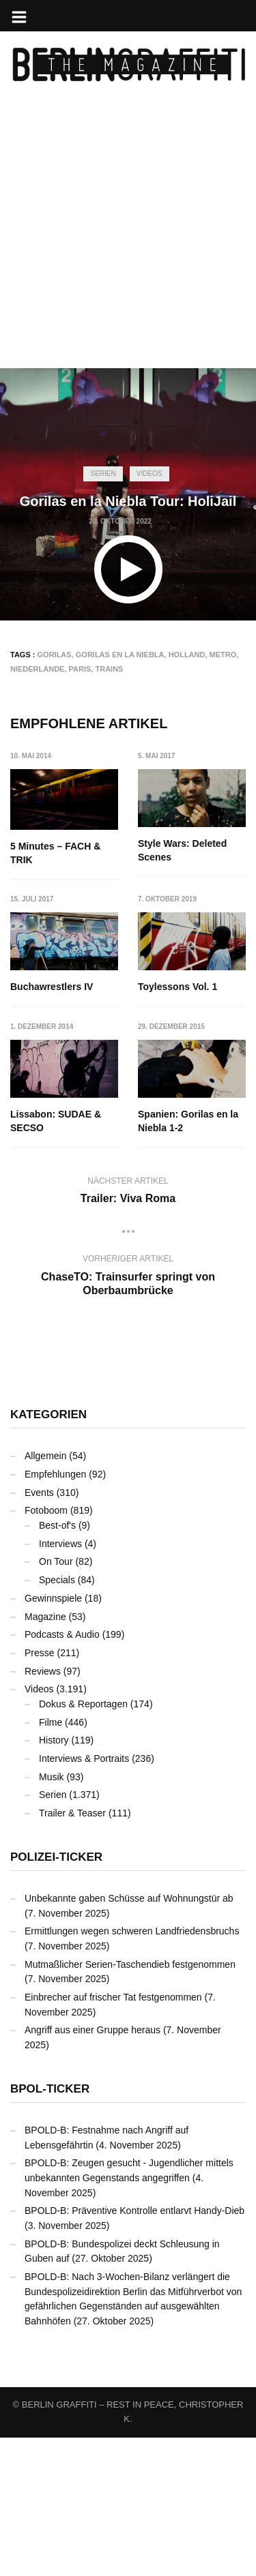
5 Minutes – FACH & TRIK (55, 853)
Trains (110, 669)
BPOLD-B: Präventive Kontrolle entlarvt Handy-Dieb (134, 2348)
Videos (149, 473)
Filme (50, 1860)
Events (39, 1631)
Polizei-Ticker (56, 1995)
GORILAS (55, 654)
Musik (51, 1915)
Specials (57, 1718)
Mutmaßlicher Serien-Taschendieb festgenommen (130, 2102)
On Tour (56, 1699)
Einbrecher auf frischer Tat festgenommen (113, 2135)
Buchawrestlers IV (180, 984)
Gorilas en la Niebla (120, 654)
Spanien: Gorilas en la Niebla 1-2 (60, 1259)
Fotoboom (46, 1648)
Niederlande (37, 669)
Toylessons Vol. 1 (49, 1112)
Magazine (45, 1754)
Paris (80, 669)
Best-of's (57, 1663)
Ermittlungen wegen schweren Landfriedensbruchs (132, 2069)
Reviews (43, 1808)
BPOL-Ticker (49, 2227)
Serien (102, 473)
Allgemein (45, 1594)
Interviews (60, 1682)
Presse (40, 1791)
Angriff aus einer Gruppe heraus (92, 2168)
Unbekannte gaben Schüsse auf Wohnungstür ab (129, 2036)
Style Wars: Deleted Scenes (183, 850)
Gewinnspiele (53, 1736)
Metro (223, 654)
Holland (187, 654)
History (54, 1878)
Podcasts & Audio (62, 1772)
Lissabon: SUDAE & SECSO (184, 1119)
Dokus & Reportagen (83, 1842)
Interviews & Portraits (84, 1896)
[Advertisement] (128, 240)
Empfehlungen (55, 1612)
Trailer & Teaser (72, 1951)
